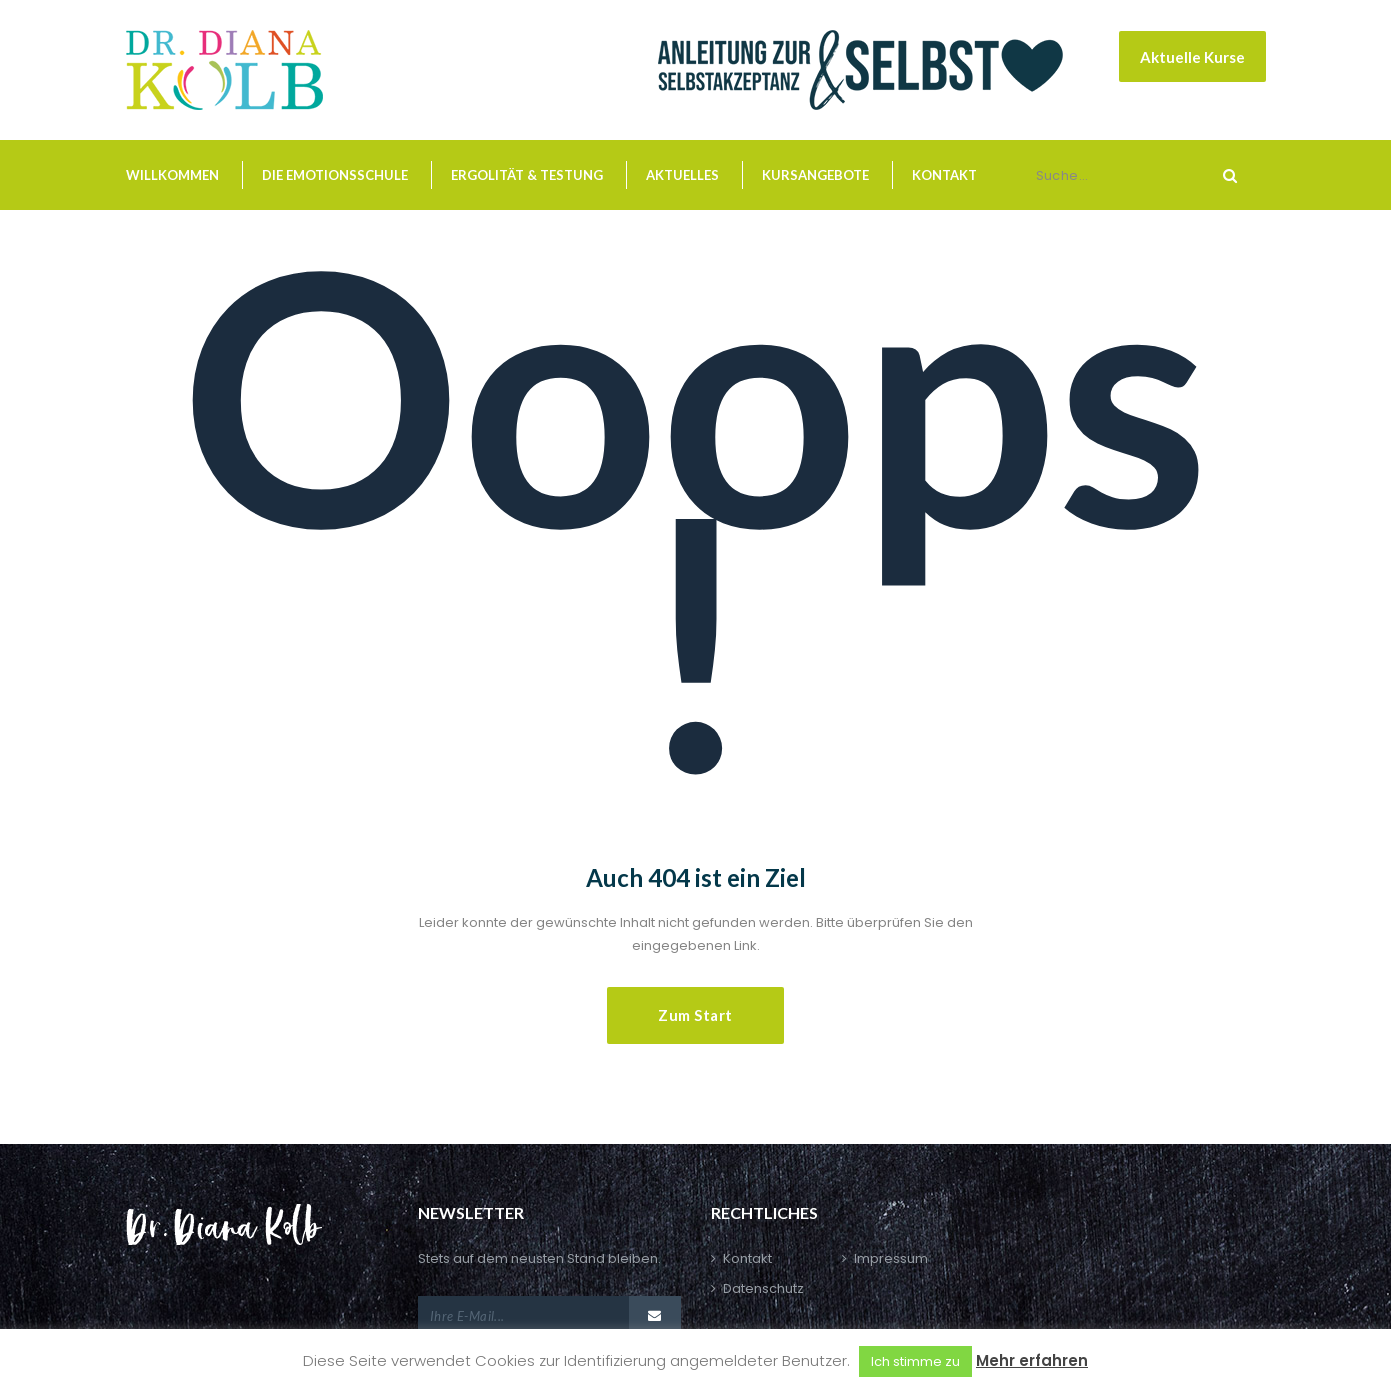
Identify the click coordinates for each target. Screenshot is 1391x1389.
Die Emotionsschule (335, 175)
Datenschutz (763, 1288)
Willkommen (172, 175)
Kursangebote (815, 175)
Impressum (891, 1258)
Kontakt (944, 175)
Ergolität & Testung (527, 175)
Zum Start (695, 1015)
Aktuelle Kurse (1192, 57)
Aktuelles (682, 175)
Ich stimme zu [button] (915, 1361)
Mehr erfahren (1032, 1360)
